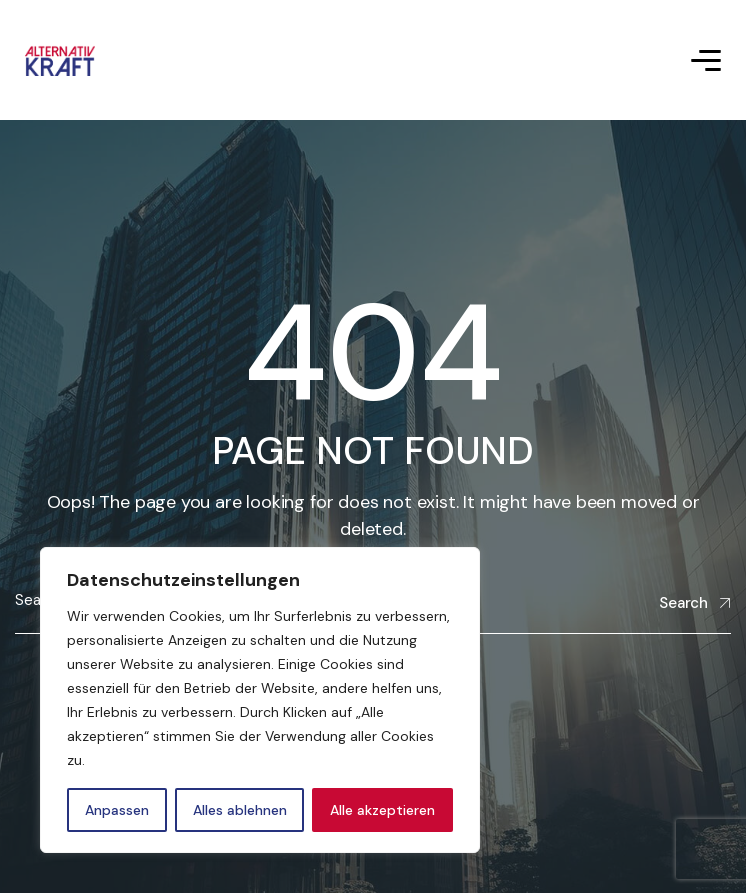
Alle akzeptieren (382, 810)
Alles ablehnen (240, 810)
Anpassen (117, 810)
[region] (260, 700)
